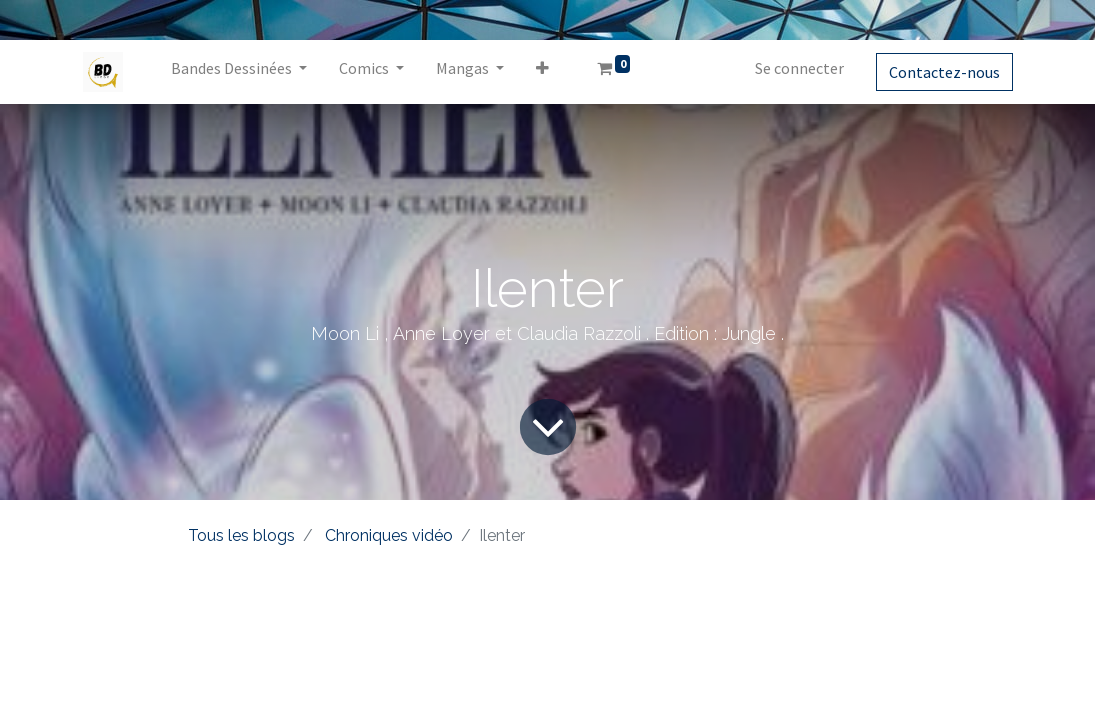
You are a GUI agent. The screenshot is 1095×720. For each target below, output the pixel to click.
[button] (542, 72)
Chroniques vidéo (389, 535)
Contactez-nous (944, 72)
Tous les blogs (241, 535)
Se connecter (799, 68)
